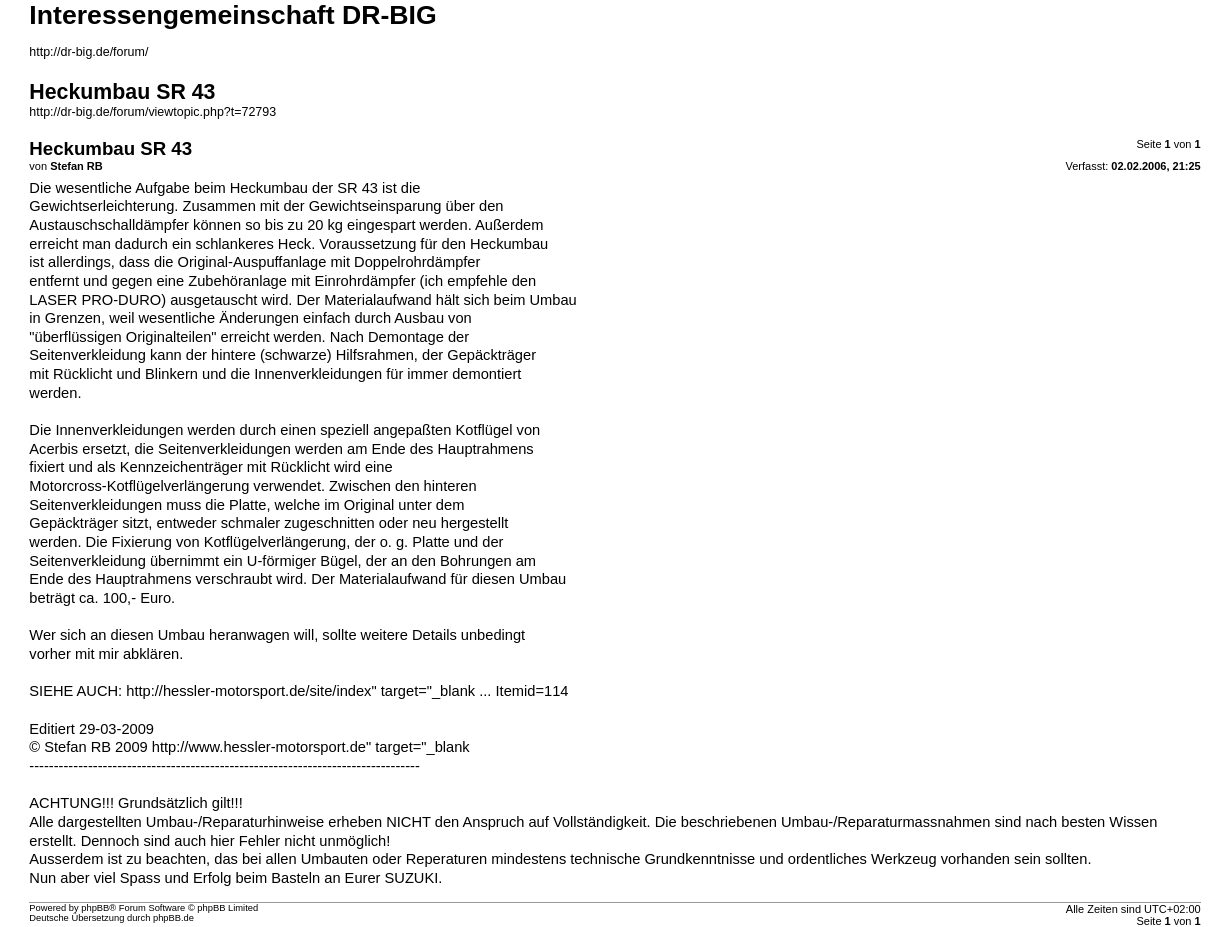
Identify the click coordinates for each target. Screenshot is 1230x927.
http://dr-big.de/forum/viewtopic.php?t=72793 (152, 112)
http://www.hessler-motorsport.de (259, 747)
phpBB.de (173, 918)
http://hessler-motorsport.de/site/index (248, 691)
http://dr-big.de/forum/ (88, 52)
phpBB (95, 908)
